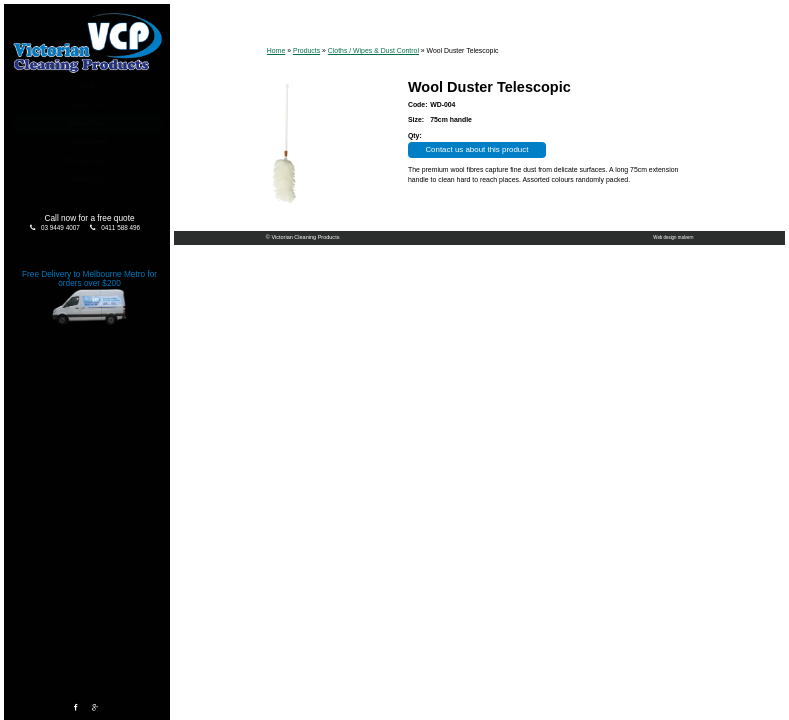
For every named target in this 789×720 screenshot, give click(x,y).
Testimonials (87, 161)
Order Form (87, 142)
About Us (86, 105)
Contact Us (86, 179)
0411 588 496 (120, 227)
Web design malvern (673, 237)
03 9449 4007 (60, 227)
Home (86, 86)
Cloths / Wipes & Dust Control (373, 50)
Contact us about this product (476, 149)
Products (84, 123)
